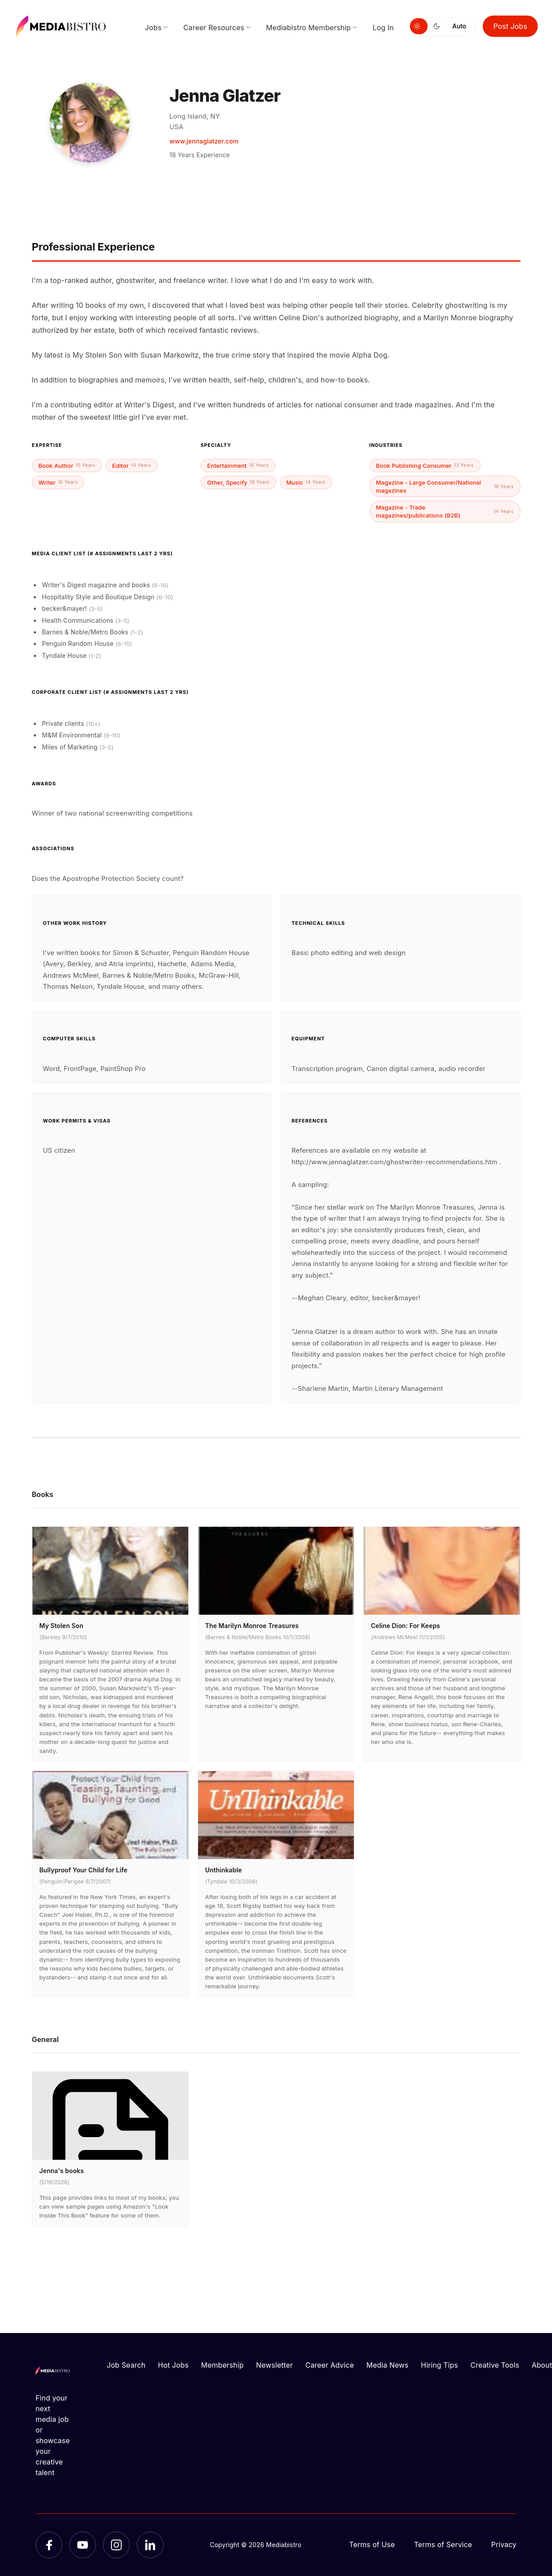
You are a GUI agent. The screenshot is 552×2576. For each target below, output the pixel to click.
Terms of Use (372, 2544)
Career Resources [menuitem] (213, 27)
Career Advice (329, 2365)
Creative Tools (494, 2365)
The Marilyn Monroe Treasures (252, 1625)
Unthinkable (223, 1870)
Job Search (126, 2365)
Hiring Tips (439, 2365)
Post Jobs (510, 26)
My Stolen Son (61, 1625)
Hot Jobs (173, 2365)
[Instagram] (116, 2545)
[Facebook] (49, 2545)
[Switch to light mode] (419, 26)
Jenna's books (62, 2170)
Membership (222, 2365)
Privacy (503, 2544)
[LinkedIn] (150, 2545)
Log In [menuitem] (383, 27)
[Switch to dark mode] (438, 26)
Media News (387, 2365)
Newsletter (274, 2365)
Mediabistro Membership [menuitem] (308, 27)
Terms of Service (443, 2544)
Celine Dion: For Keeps (405, 1625)
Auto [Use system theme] (459, 26)
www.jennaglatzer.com (204, 141)
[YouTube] (82, 2545)
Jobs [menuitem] (153, 27)
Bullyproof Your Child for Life (83, 1870)
